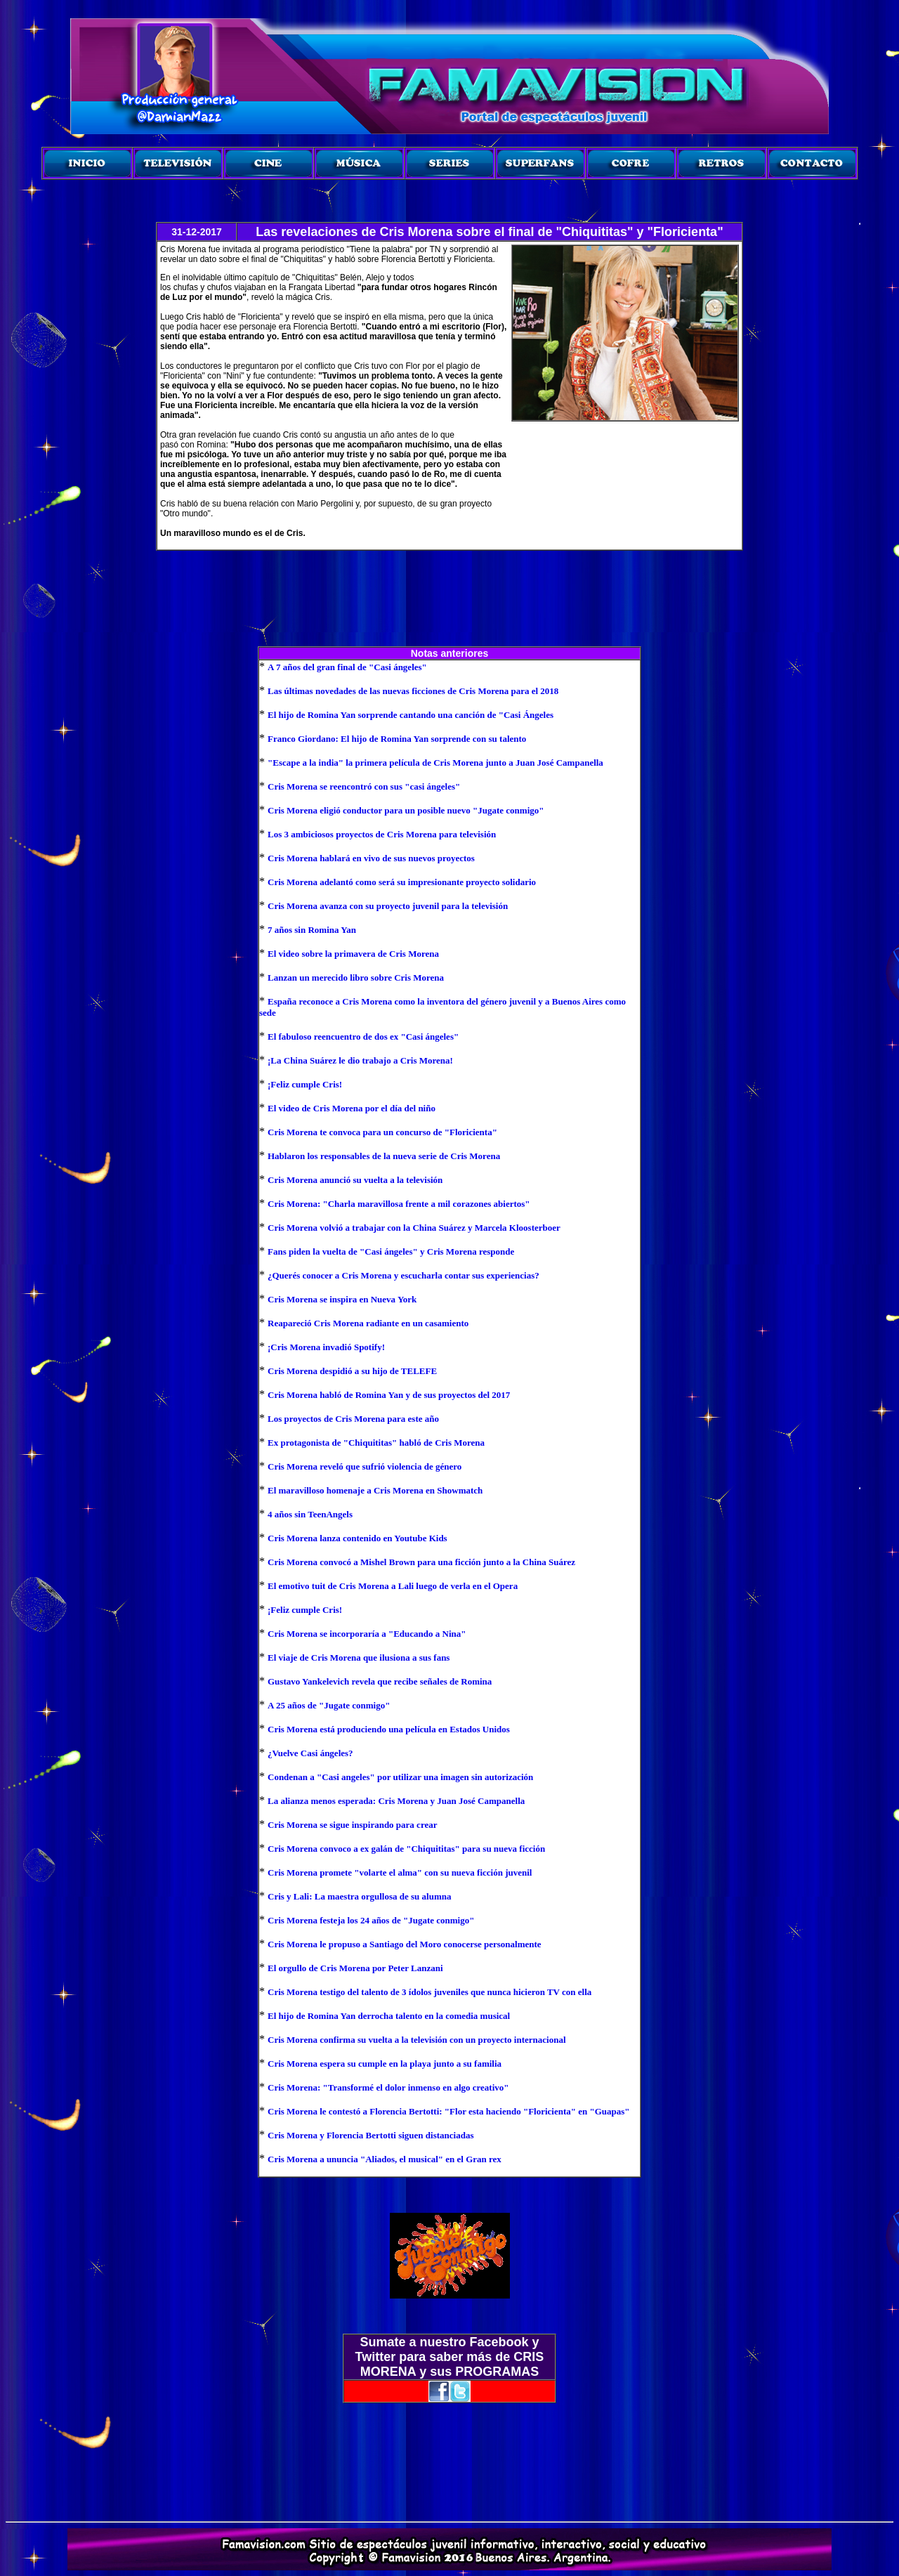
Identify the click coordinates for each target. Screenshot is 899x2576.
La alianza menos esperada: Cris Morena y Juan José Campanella (396, 1801)
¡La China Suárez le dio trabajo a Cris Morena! (360, 1060)
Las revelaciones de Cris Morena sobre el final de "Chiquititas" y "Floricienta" (489, 232)
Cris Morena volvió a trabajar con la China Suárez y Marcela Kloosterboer (414, 1227)
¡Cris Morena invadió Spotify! (326, 1347)
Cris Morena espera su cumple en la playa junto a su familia (384, 2063)
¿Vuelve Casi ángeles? (310, 1753)
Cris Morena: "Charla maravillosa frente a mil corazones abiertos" (399, 1203)
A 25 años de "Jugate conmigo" (329, 1705)
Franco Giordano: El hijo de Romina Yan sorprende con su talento (397, 738)
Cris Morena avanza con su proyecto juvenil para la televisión (388, 906)
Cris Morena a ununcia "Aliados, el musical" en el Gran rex (384, 2159)
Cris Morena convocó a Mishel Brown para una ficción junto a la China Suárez (421, 1562)
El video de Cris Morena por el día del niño (351, 1108)
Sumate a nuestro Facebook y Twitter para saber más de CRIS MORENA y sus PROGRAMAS (449, 2357)
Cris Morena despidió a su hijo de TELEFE (352, 1371)
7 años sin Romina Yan (312, 929)
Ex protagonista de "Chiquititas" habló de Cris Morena (376, 1442)
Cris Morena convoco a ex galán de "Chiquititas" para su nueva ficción (406, 1848)
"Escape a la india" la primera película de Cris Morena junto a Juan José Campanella (435, 762)
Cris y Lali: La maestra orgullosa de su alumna (359, 1896)
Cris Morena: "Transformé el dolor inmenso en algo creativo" (388, 2087)
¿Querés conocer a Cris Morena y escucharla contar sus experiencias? (403, 1275)
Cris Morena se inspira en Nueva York (342, 1299)
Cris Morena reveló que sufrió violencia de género (364, 1466)
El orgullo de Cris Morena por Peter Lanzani (355, 1968)
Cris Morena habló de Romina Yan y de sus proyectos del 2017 (389, 1395)
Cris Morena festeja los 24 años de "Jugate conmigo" (371, 1920)
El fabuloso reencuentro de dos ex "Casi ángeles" (363, 1036)
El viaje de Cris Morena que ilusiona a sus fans (359, 1657)
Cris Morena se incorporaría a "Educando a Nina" (367, 1633)
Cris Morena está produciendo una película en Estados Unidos (389, 1729)
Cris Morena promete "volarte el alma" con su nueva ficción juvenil (400, 1872)
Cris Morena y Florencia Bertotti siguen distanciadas (370, 2135)
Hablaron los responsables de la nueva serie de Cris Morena (384, 1156)
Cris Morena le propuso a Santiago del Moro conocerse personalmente (405, 1944)
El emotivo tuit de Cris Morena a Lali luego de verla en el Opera (393, 1586)
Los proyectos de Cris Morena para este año (353, 1418)
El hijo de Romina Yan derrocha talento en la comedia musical (389, 2016)
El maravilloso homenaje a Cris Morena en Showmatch (375, 1490)
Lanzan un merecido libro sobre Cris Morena (356, 977)
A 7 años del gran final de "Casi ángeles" (347, 667)
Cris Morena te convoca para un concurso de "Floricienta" (382, 1132)
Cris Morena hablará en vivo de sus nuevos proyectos (371, 858)
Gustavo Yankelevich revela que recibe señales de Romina (380, 1681)
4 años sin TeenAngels (310, 1514)
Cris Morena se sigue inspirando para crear (352, 1824)
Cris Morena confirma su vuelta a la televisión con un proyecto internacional (417, 2039)
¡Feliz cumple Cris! (305, 1084)
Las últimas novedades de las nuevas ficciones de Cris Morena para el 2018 (413, 691)
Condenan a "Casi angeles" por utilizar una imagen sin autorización (400, 1777)
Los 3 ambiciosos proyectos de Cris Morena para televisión (382, 834)
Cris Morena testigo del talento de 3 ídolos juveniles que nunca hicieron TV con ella (429, 1992)
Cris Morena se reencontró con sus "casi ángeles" (364, 786)
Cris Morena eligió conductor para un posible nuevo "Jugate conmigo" (406, 810)
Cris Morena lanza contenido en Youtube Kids (357, 1538)
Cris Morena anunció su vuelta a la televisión (355, 1180)
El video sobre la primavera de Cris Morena (353, 953)
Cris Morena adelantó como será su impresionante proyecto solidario (402, 882)
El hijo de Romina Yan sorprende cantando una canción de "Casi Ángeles (410, 715)
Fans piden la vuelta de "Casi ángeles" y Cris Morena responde (391, 1251)
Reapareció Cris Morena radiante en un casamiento (368, 1323)
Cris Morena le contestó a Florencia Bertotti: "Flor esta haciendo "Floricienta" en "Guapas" (449, 2111)
